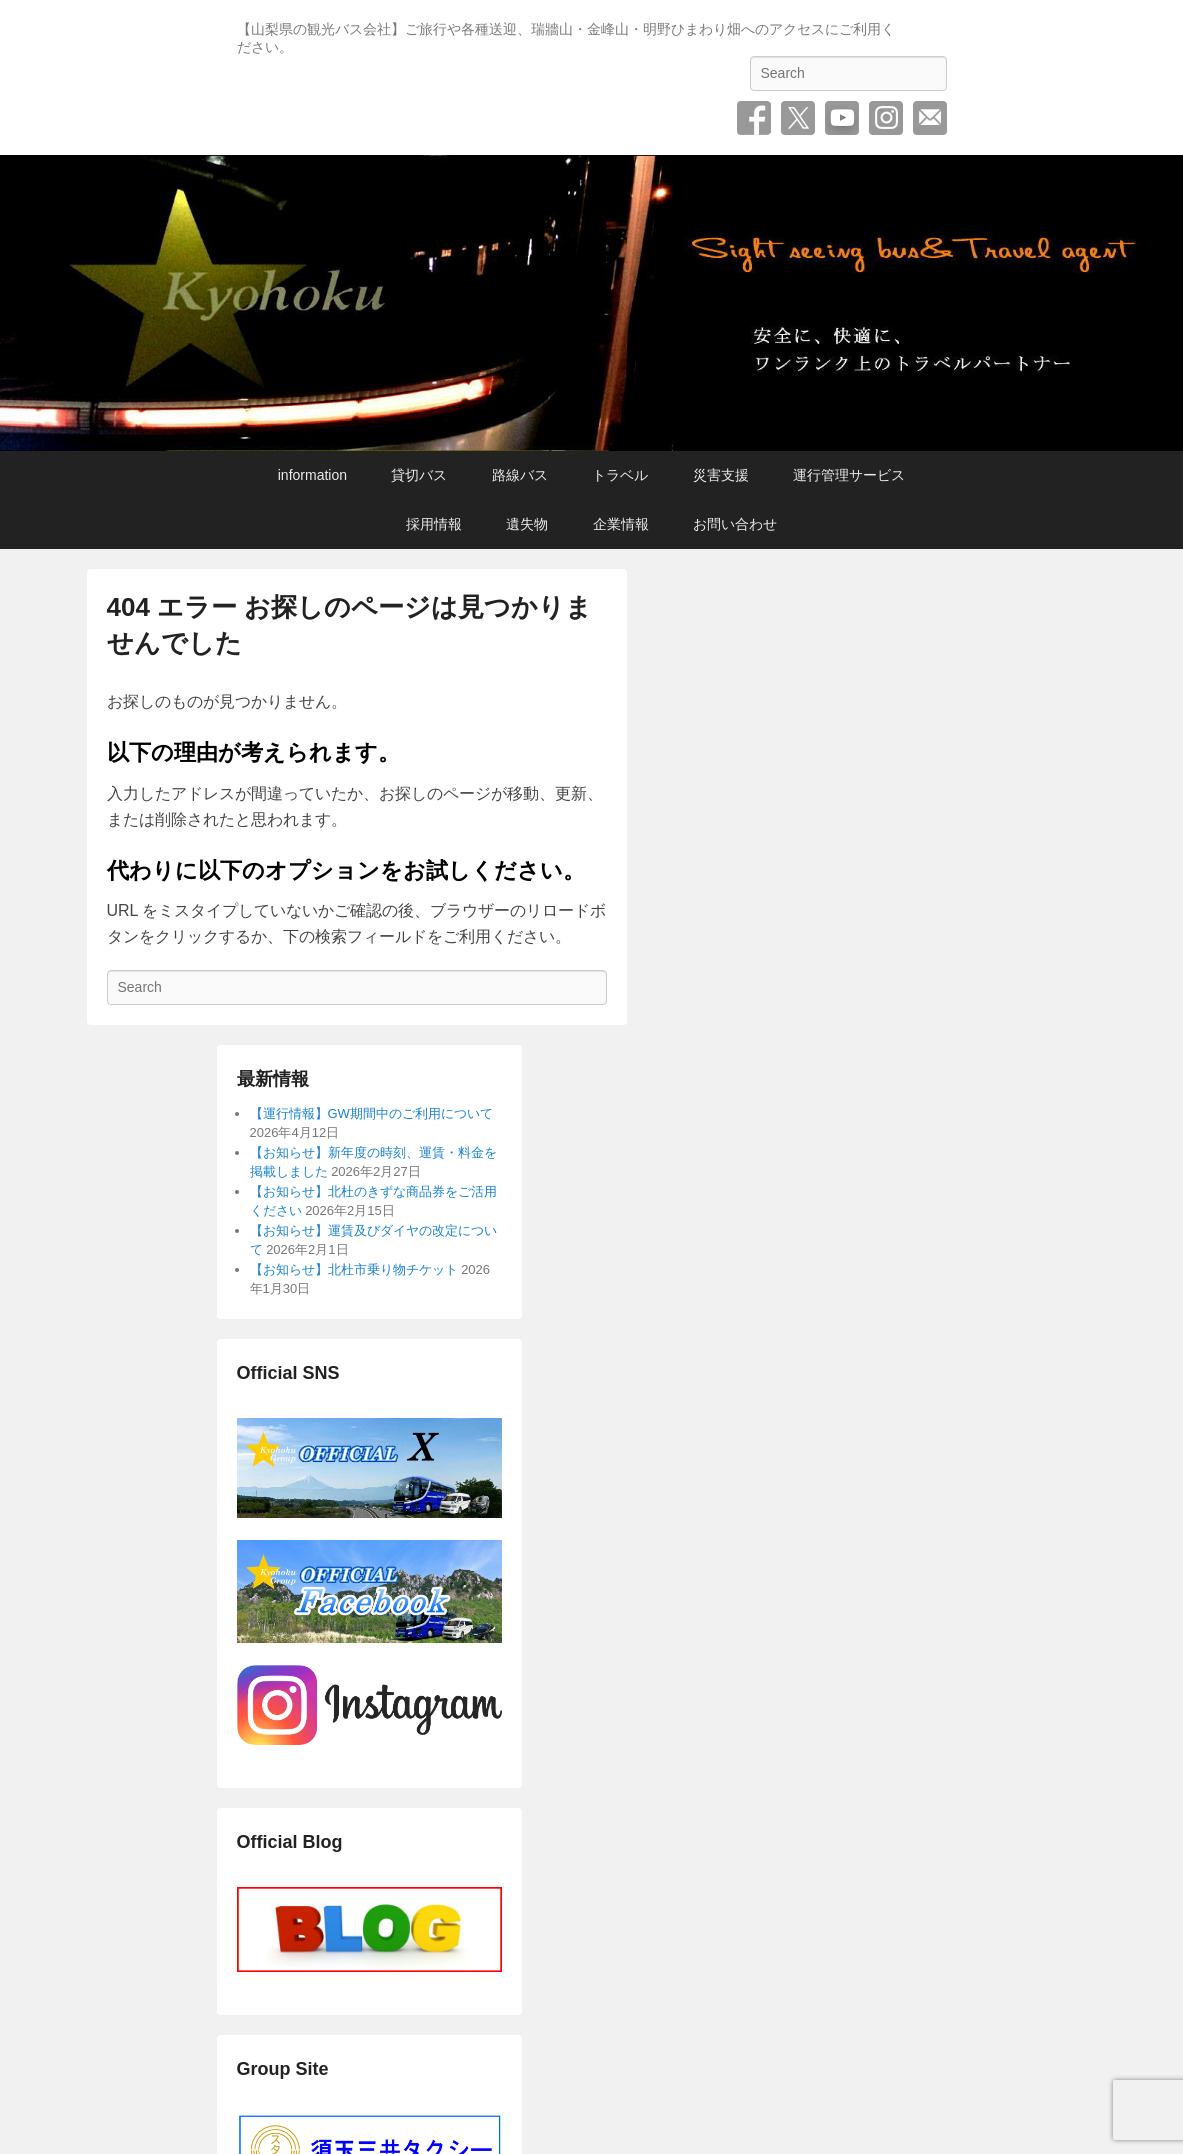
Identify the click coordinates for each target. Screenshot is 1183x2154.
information (312, 475)
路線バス (520, 475)
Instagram (886, 118)
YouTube (842, 118)
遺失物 (527, 524)
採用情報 (434, 524)
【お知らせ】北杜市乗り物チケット (354, 1269)
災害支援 (721, 475)
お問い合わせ (930, 118)
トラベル (620, 475)
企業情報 (621, 524)
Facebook (754, 118)
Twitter (798, 118)
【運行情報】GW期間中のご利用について (371, 1113)
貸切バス (419, 475)
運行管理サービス (849, 475)
